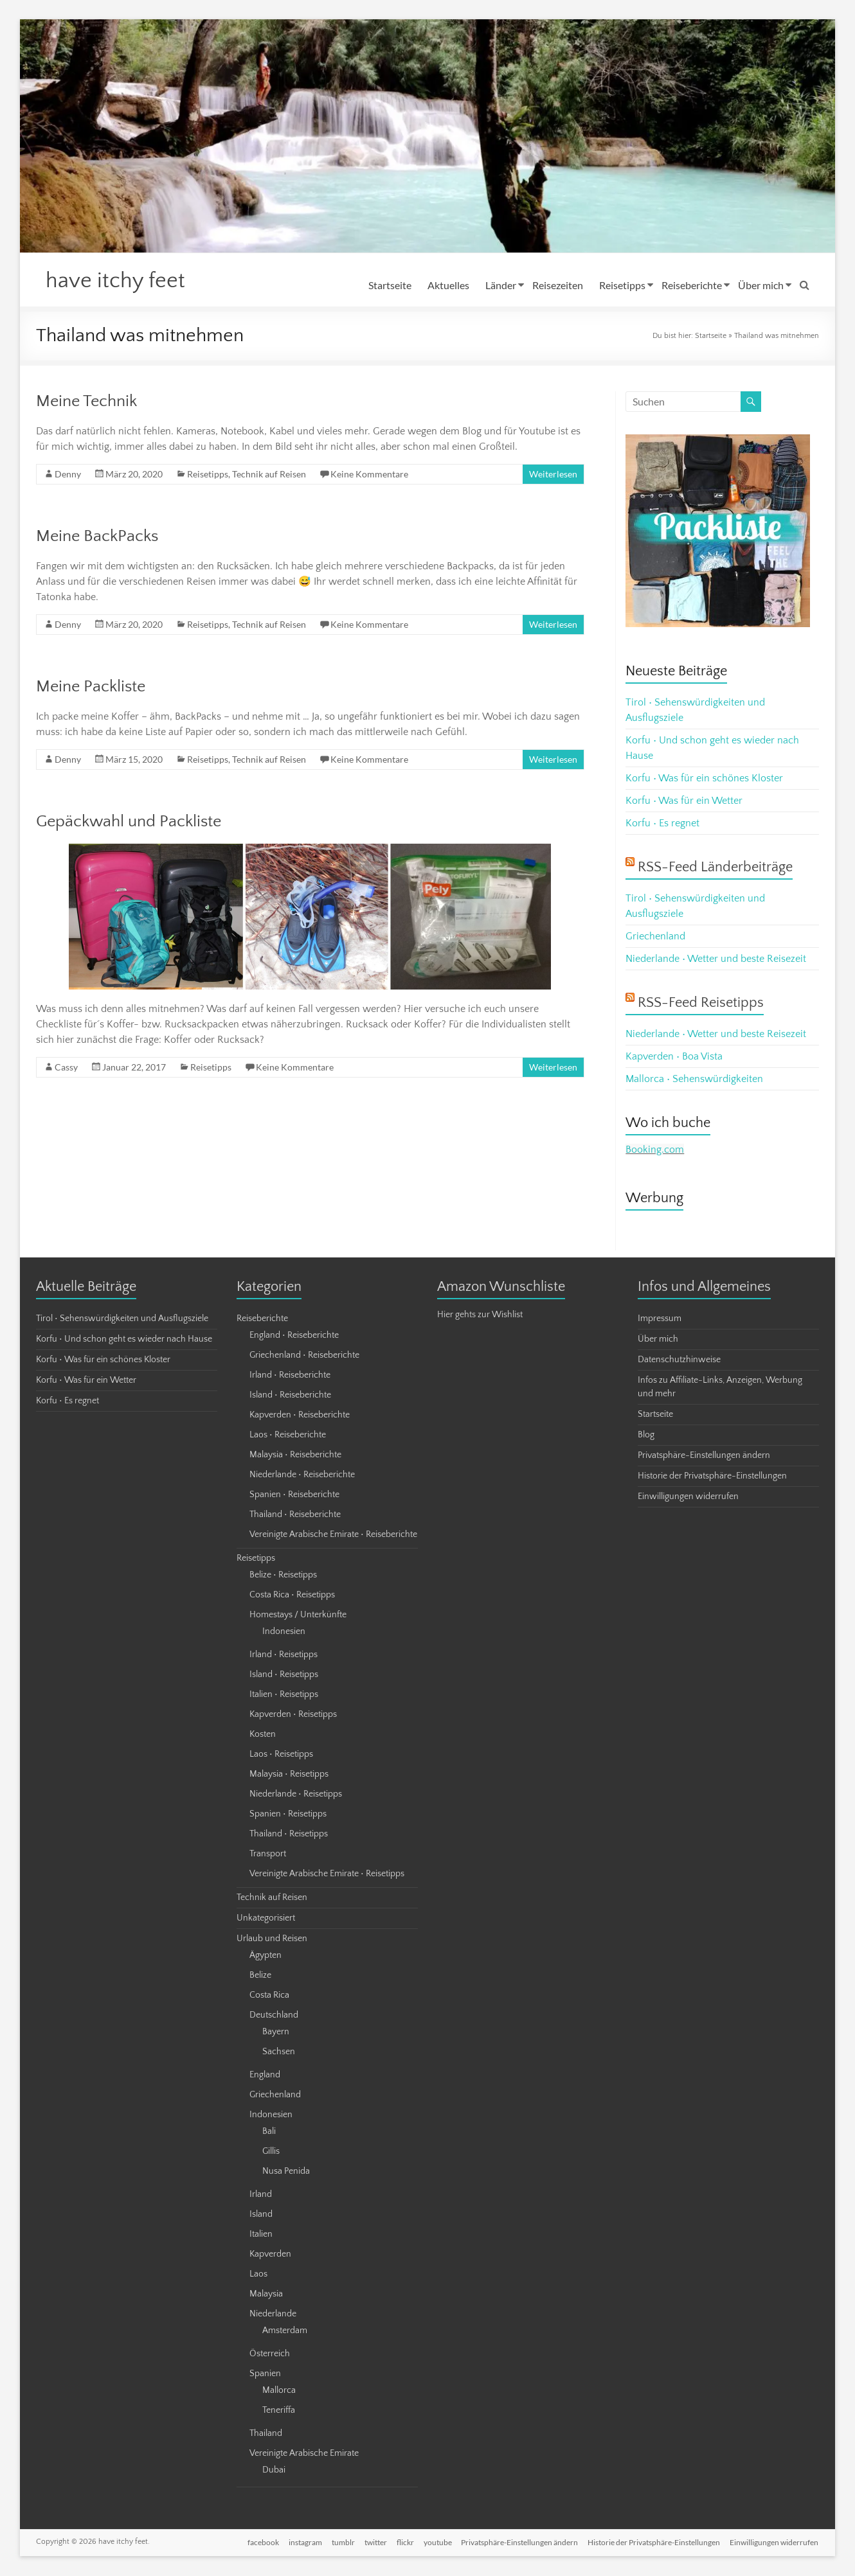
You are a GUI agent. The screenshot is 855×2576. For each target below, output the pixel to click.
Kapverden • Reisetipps (293, 1715)
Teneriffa (278, 2411)
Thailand (265, 2434)
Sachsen (278, 2052)
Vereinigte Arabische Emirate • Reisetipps (326, 1874)
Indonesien (283, 1632)
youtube (436, 2542)
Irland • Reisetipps (283, 1655)
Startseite (389, 285)
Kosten (262, 1735)
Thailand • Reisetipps (288, 1834)
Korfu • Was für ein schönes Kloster (704, 779)
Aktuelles (448, 285)
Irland (260, 2195)
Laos (258, 2275)
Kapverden (270, 2255)
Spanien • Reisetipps (288, 1814)
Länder (500, 285)
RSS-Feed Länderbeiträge (715, 868)
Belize (260, 1976)
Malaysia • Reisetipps (288, 1775)
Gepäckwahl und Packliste (128, 822)
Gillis (271, 2152)
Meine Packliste (90, 687)
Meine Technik (86, 402)
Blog (646, 1435)
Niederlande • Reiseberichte (302, 1475)
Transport (267, 1854)
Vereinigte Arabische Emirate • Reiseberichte (333, 1535)
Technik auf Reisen (269, 474)
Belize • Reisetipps (283, 1575)
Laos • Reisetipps (281, 1755)
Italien (261, 2235)
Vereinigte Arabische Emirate (304, 2454)
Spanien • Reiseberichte (294, 1495)
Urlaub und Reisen (272, 1939)
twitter (372, 2542)
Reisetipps (622, 285)
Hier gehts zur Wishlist (480, 1315)
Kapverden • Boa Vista (674, 1057)
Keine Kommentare (369, 474)
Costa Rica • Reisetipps (292, 1595)
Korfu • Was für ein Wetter (684, 801)
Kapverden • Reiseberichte (299, 1415)
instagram (301, 2542)
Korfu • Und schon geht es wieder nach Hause (124, 1340)
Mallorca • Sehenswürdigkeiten (694, 1079)
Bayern (275, 2032)
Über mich (761, 285)
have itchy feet (119, 281)
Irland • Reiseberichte (289, 1376)
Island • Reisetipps (283, 1675)
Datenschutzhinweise (679, 1360)
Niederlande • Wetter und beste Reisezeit (716, 959)
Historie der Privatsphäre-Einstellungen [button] (712, 1476)
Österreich (269, 2354)
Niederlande (272, 2314)
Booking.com (655, 1150)
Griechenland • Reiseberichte (304, 1356)
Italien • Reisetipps (283, 1695)
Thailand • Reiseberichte (295, 1515)
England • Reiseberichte (294, 1336)
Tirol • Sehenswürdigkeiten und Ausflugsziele (122, 1319)
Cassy (66, 1067)
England (264, 2075)
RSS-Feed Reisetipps (701, 1003)
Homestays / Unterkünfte (297, 1615)
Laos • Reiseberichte (287, 1435)
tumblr (339, 2542)
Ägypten (265, 1956)
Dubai (273, 2470)
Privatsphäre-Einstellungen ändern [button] (704, 1456)
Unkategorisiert (266, 1919)
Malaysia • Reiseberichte (295, 1455)
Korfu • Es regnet (662, 824)
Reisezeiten (557, 285)
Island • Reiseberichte (290, 1395)
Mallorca (279, 2391)
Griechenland (655, 937)
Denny (68, 474)
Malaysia (266, 2294)
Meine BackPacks (97, 537)
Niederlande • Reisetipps (295, 1795)
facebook (258, 2542)
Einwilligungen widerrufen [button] (688, 1497)
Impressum (659, 1319)
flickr (402, 2542)
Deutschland (273, 2016)
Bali (269, 2132)
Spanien (265, 2374)
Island (261, 2215)
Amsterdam (284, 2331)
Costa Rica (269, 1996)
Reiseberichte (692, 285)
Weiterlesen (553, 474)
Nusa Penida (286, 2172)
